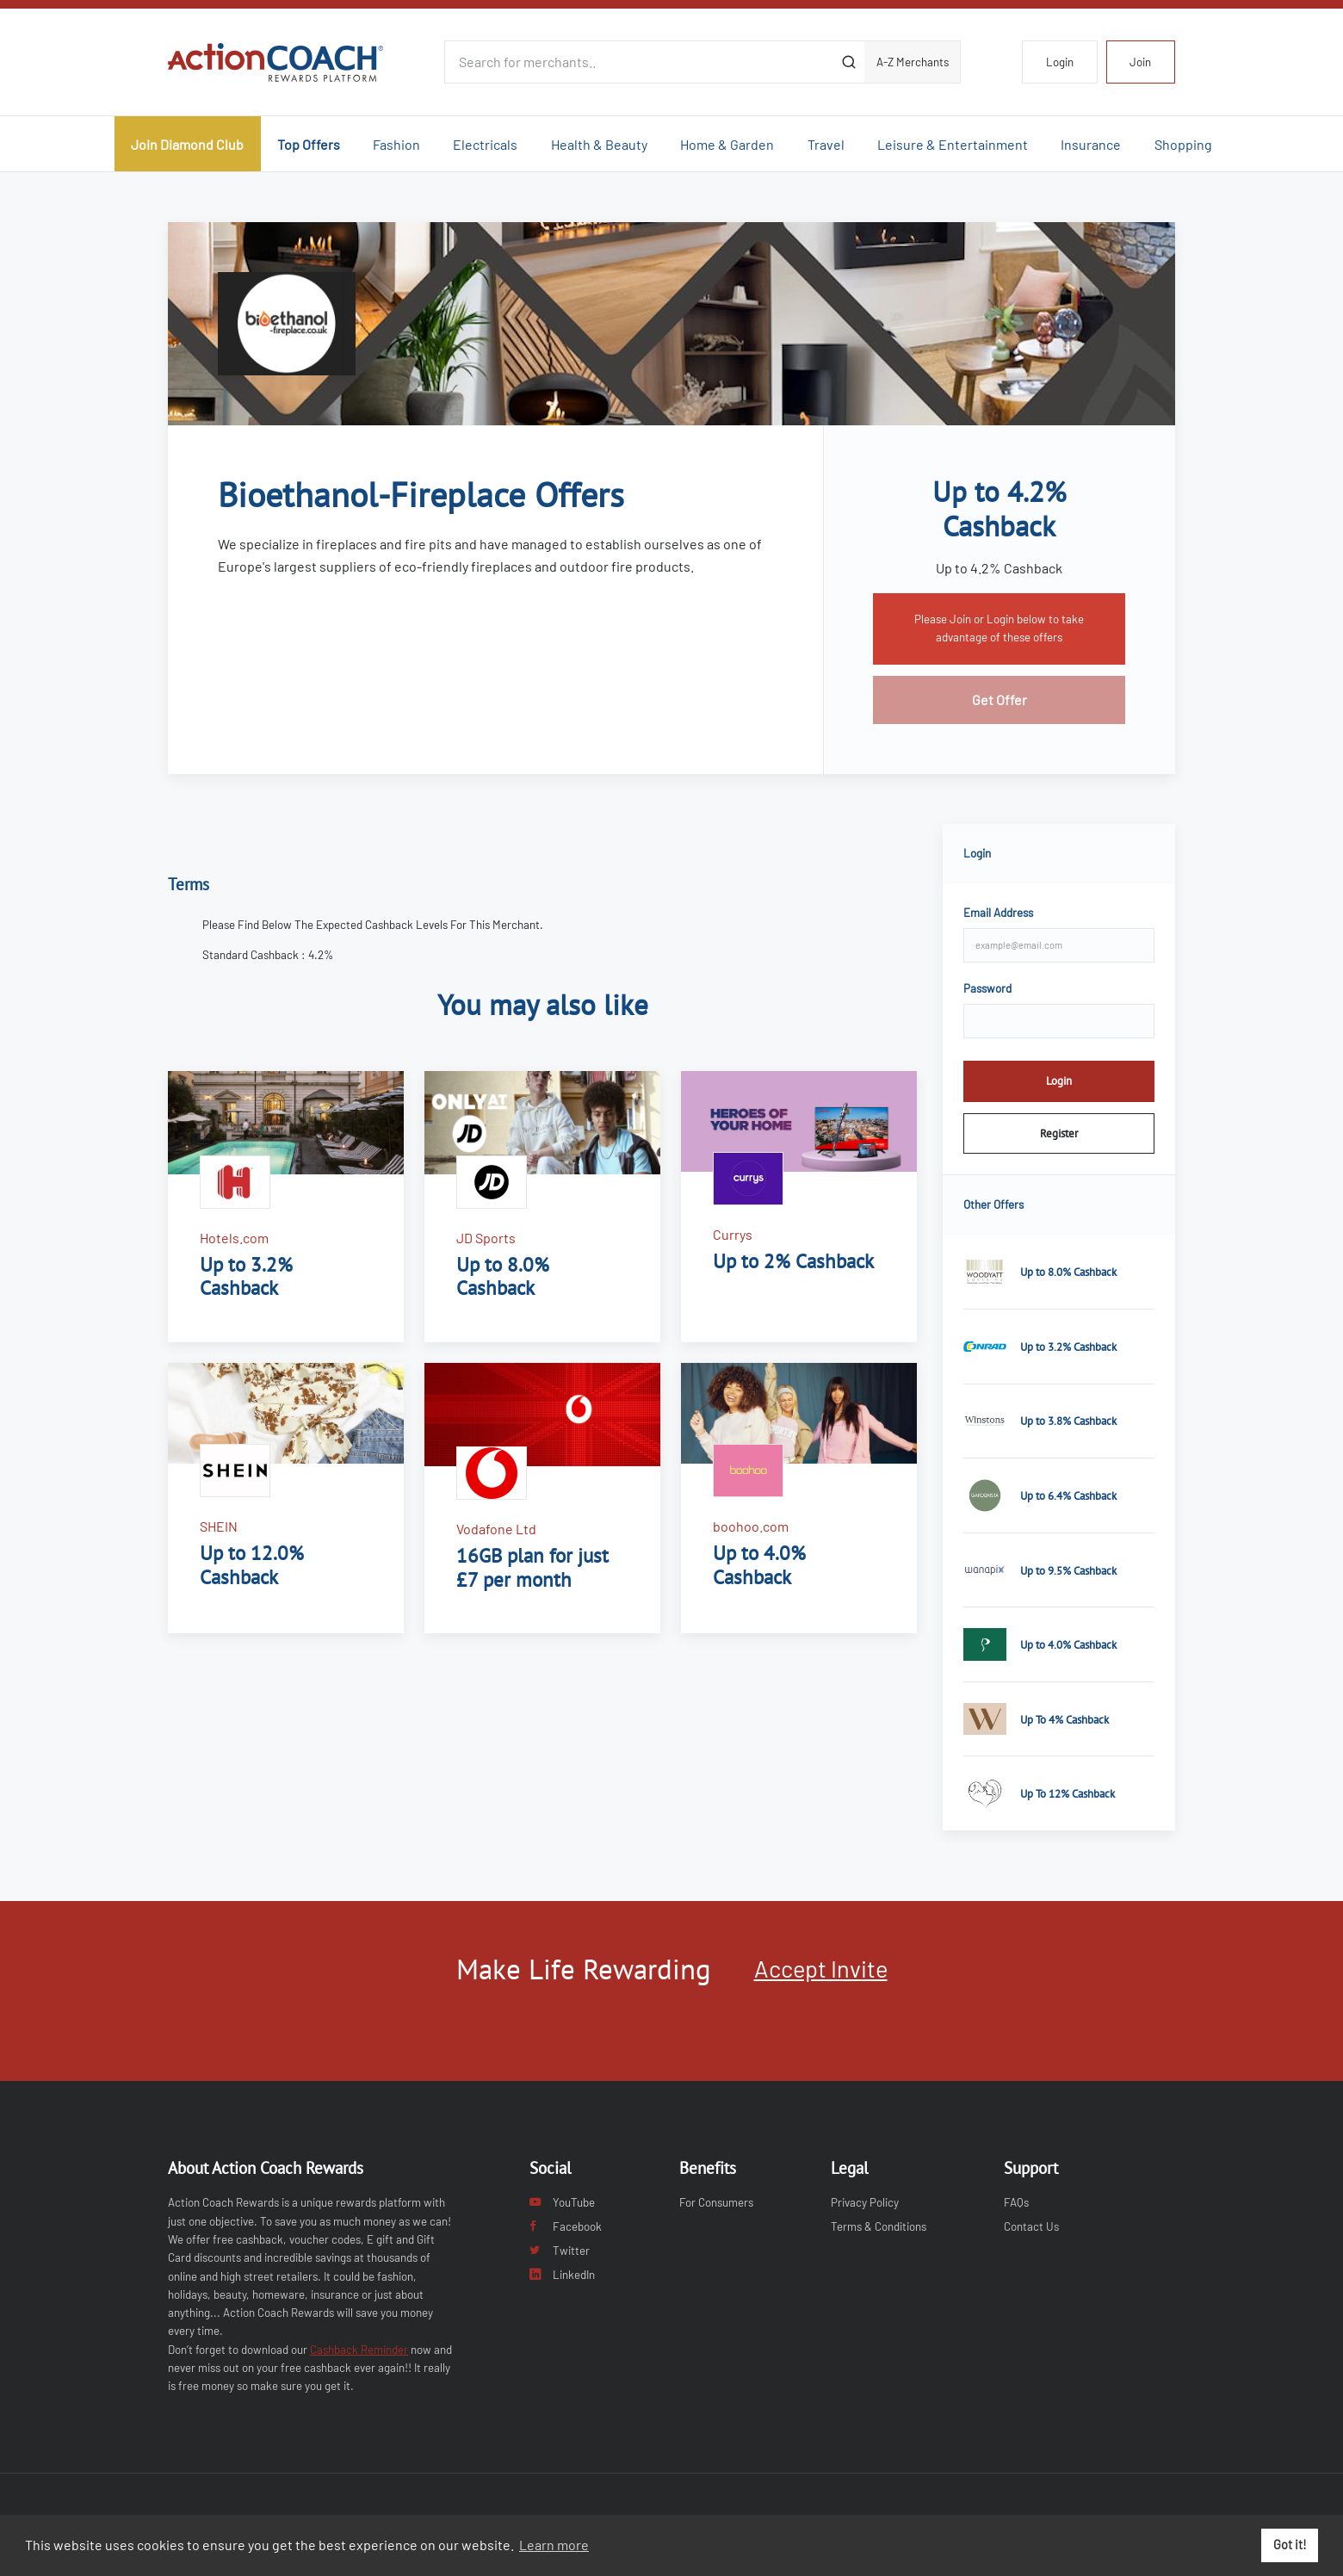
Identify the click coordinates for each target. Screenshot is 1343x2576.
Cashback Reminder (359, 2349)
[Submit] (848, 62)
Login (1060, 62)
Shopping (1183, 144)
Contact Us (1031, 2226)
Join (1140, 62)
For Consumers (716, 2202)
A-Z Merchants (912, 62)
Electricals (485, 144)
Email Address (998, 913)
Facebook (565, 2226)
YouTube (562, 2202)
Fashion (396, 144)
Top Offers (308, 144)
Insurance (1091, 144)
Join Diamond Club (187, 144)
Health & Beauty (599, 144)
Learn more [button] (554, 2544)
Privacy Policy (865, 2202)
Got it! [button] (1290, 2544)
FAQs (1016, 2202)
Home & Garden (727, 144)
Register (1059, 1133)
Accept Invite (821, 1968)
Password (987, 988)
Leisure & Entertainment (952, 144)
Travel (826, 144)
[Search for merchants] (638, 62)
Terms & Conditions (878, 2226)
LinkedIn (562, 2275)
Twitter (559, 2250)
